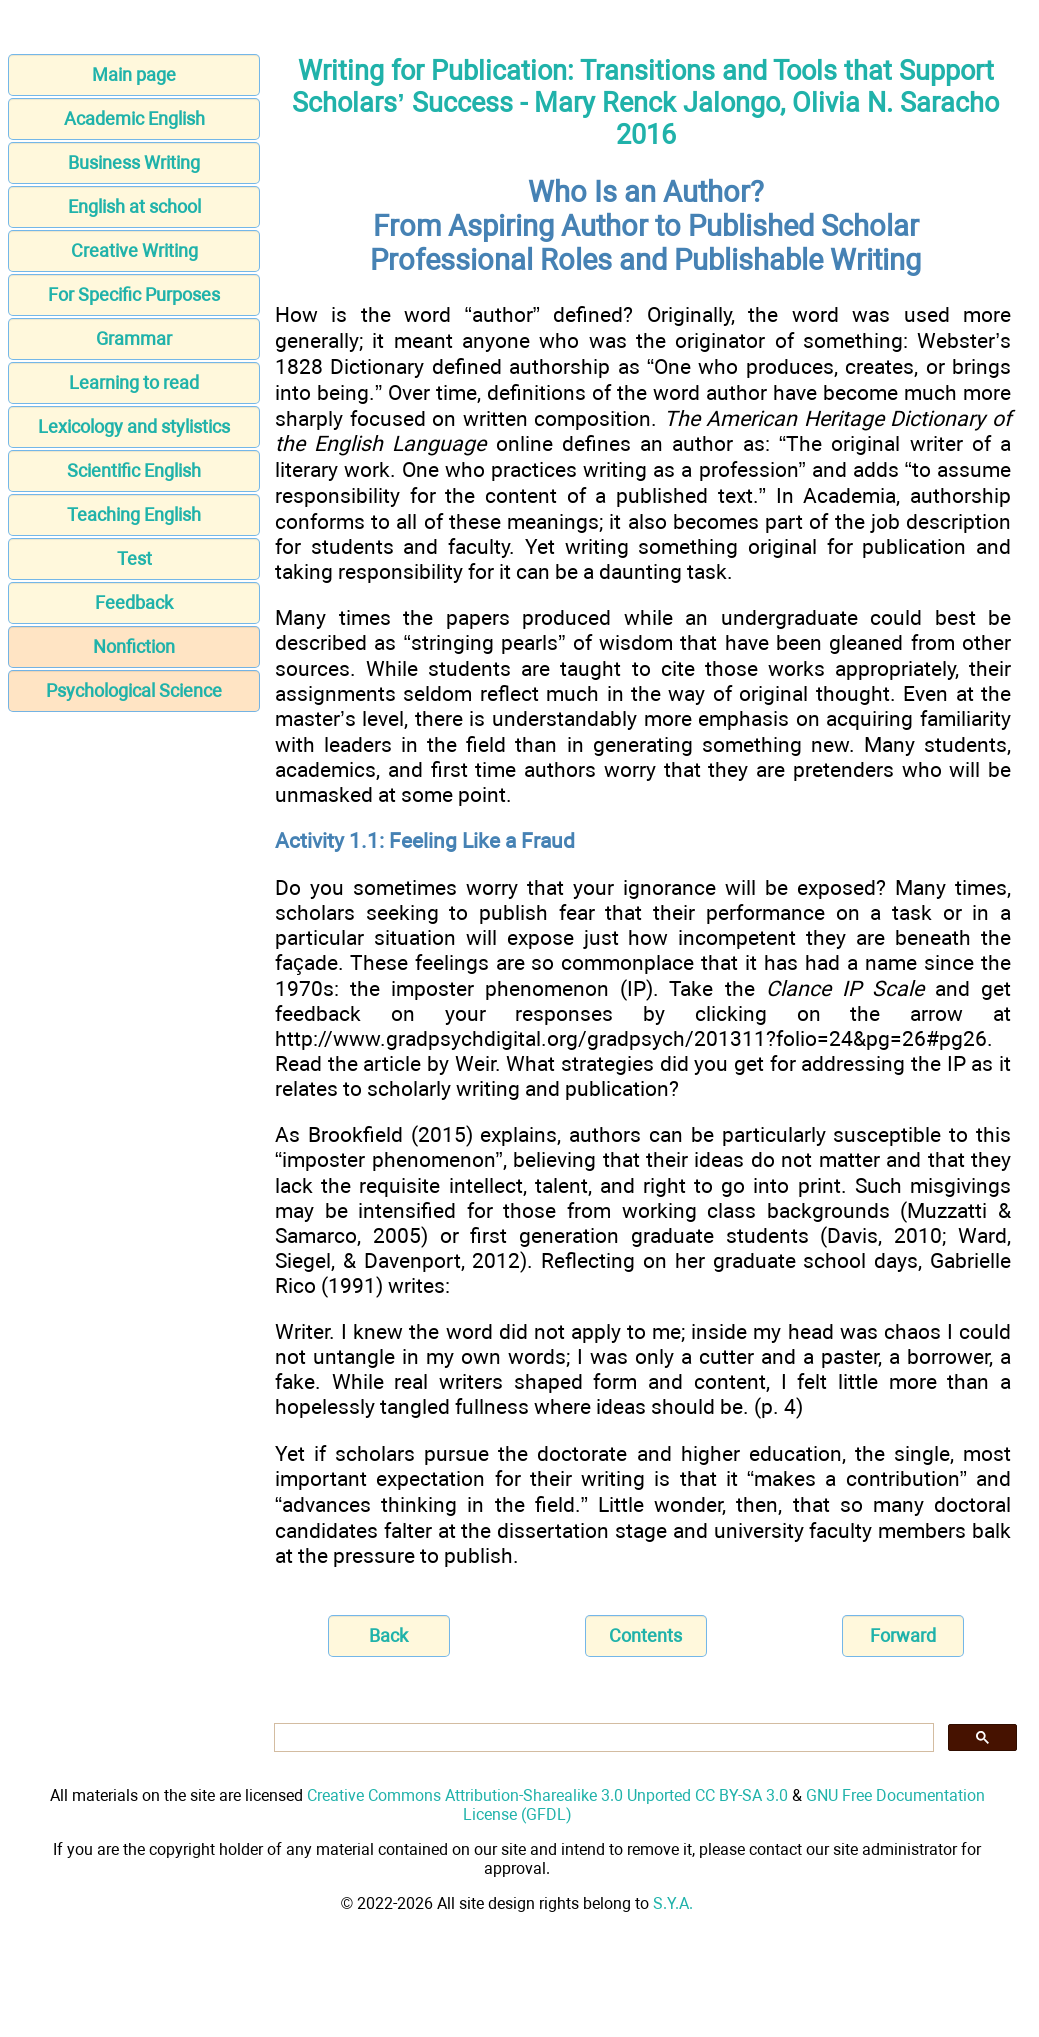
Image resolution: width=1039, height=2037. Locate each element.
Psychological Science (134, 690)
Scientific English (134, 470)
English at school (134, 206)
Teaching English (134, 514)
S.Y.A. (673, 1903)
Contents (645, 1635)
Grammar (134, 338)
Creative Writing (134, 250)
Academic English (134, 118)
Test (134, 558)
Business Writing (134, 162)
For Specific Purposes (134, 294)
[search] (602, 1738)
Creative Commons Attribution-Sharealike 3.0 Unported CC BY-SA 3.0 (547, 1795)
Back (388, 1635)
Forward (903, 1635)
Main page (134, 74)
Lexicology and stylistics (134, 426)
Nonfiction (134, 646)
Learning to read (134, 382)
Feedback (134, 602)
